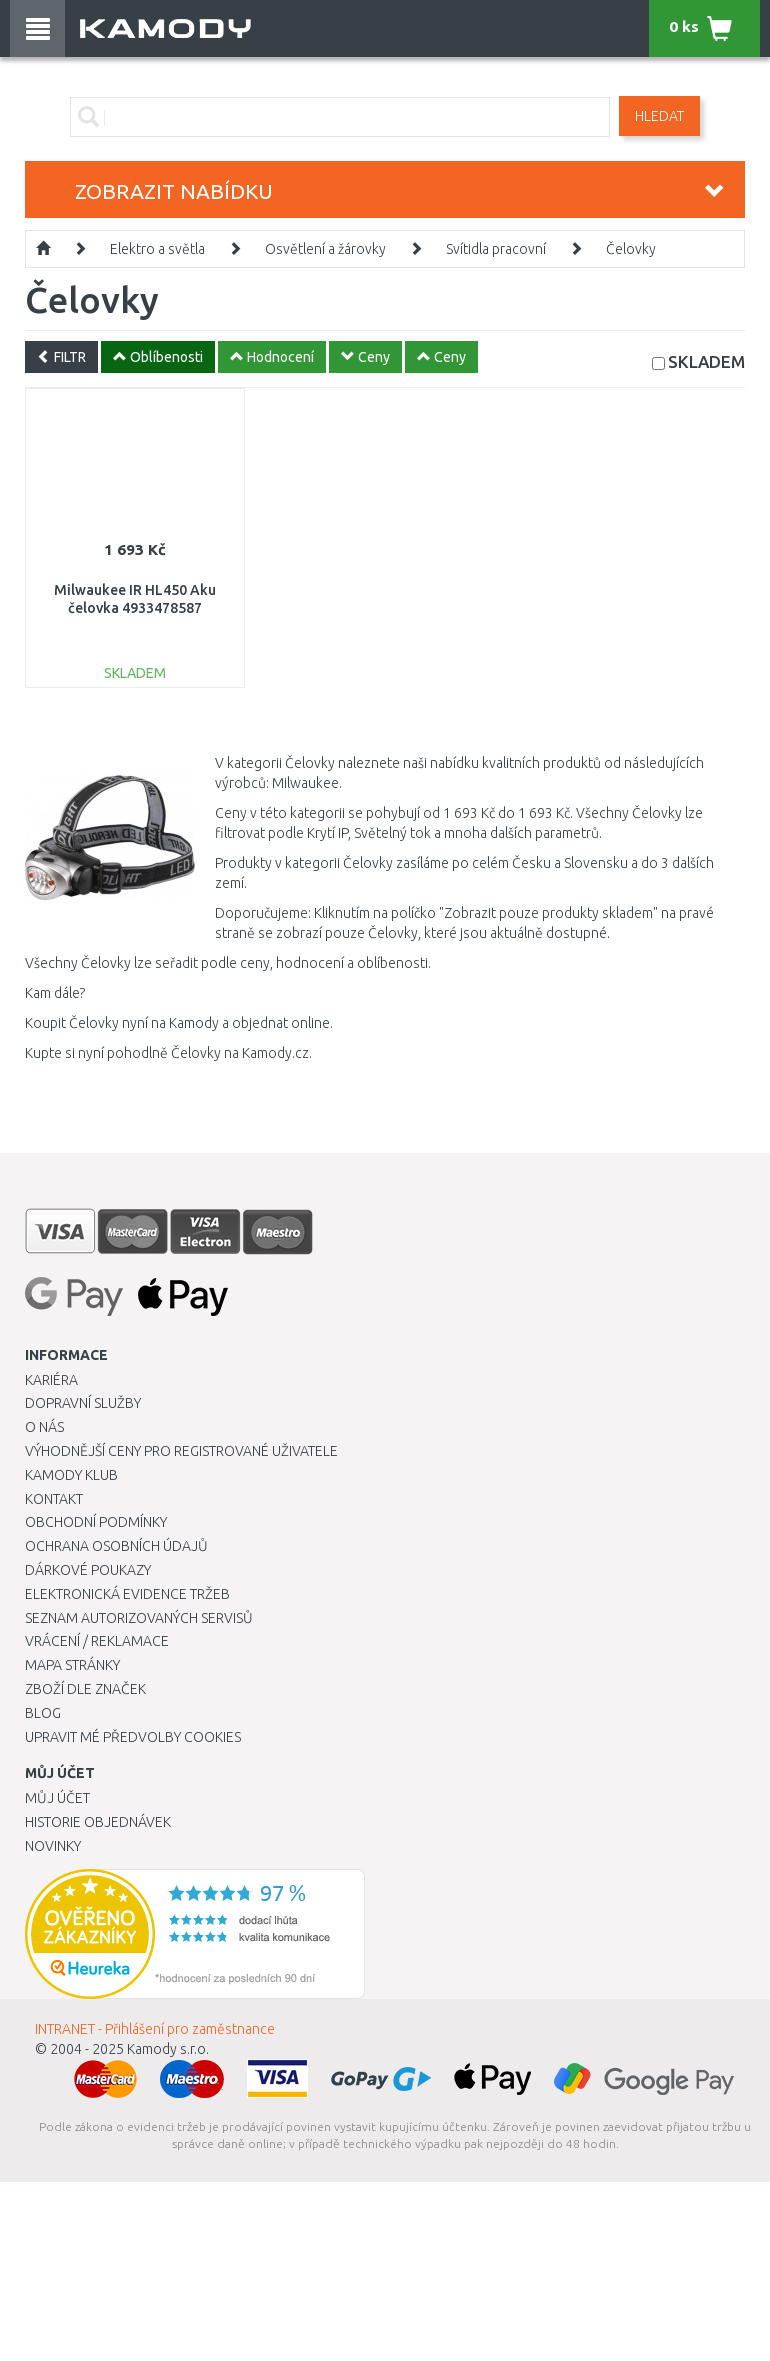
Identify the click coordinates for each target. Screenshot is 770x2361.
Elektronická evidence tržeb (127, 1594)
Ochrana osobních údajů (116, 1546)
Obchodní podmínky (96, 1522)
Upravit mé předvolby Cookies (133, 1737)
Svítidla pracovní (496, 249)
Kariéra (51, 1380)
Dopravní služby (83, 1403)
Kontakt (54, 1499)
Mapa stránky (72, 1665)
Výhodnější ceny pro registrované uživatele (181, 1451)
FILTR (61, 357)
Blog (43, 1713)
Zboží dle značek (85, 1689)
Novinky (53, 1846)
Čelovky (631, 249)
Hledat (659, 116)
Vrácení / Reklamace (97, 1641)
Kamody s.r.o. (168, 2049)
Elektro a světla (157, 249)
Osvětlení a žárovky (325, 249)
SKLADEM (706, 361)
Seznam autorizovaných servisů (139, 1618)
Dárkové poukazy (88, 1570)
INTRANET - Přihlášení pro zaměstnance (155, 2029)
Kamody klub (71, 1475)
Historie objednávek (98, 1822)
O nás (44, 1427)
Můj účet (57, 1798)
